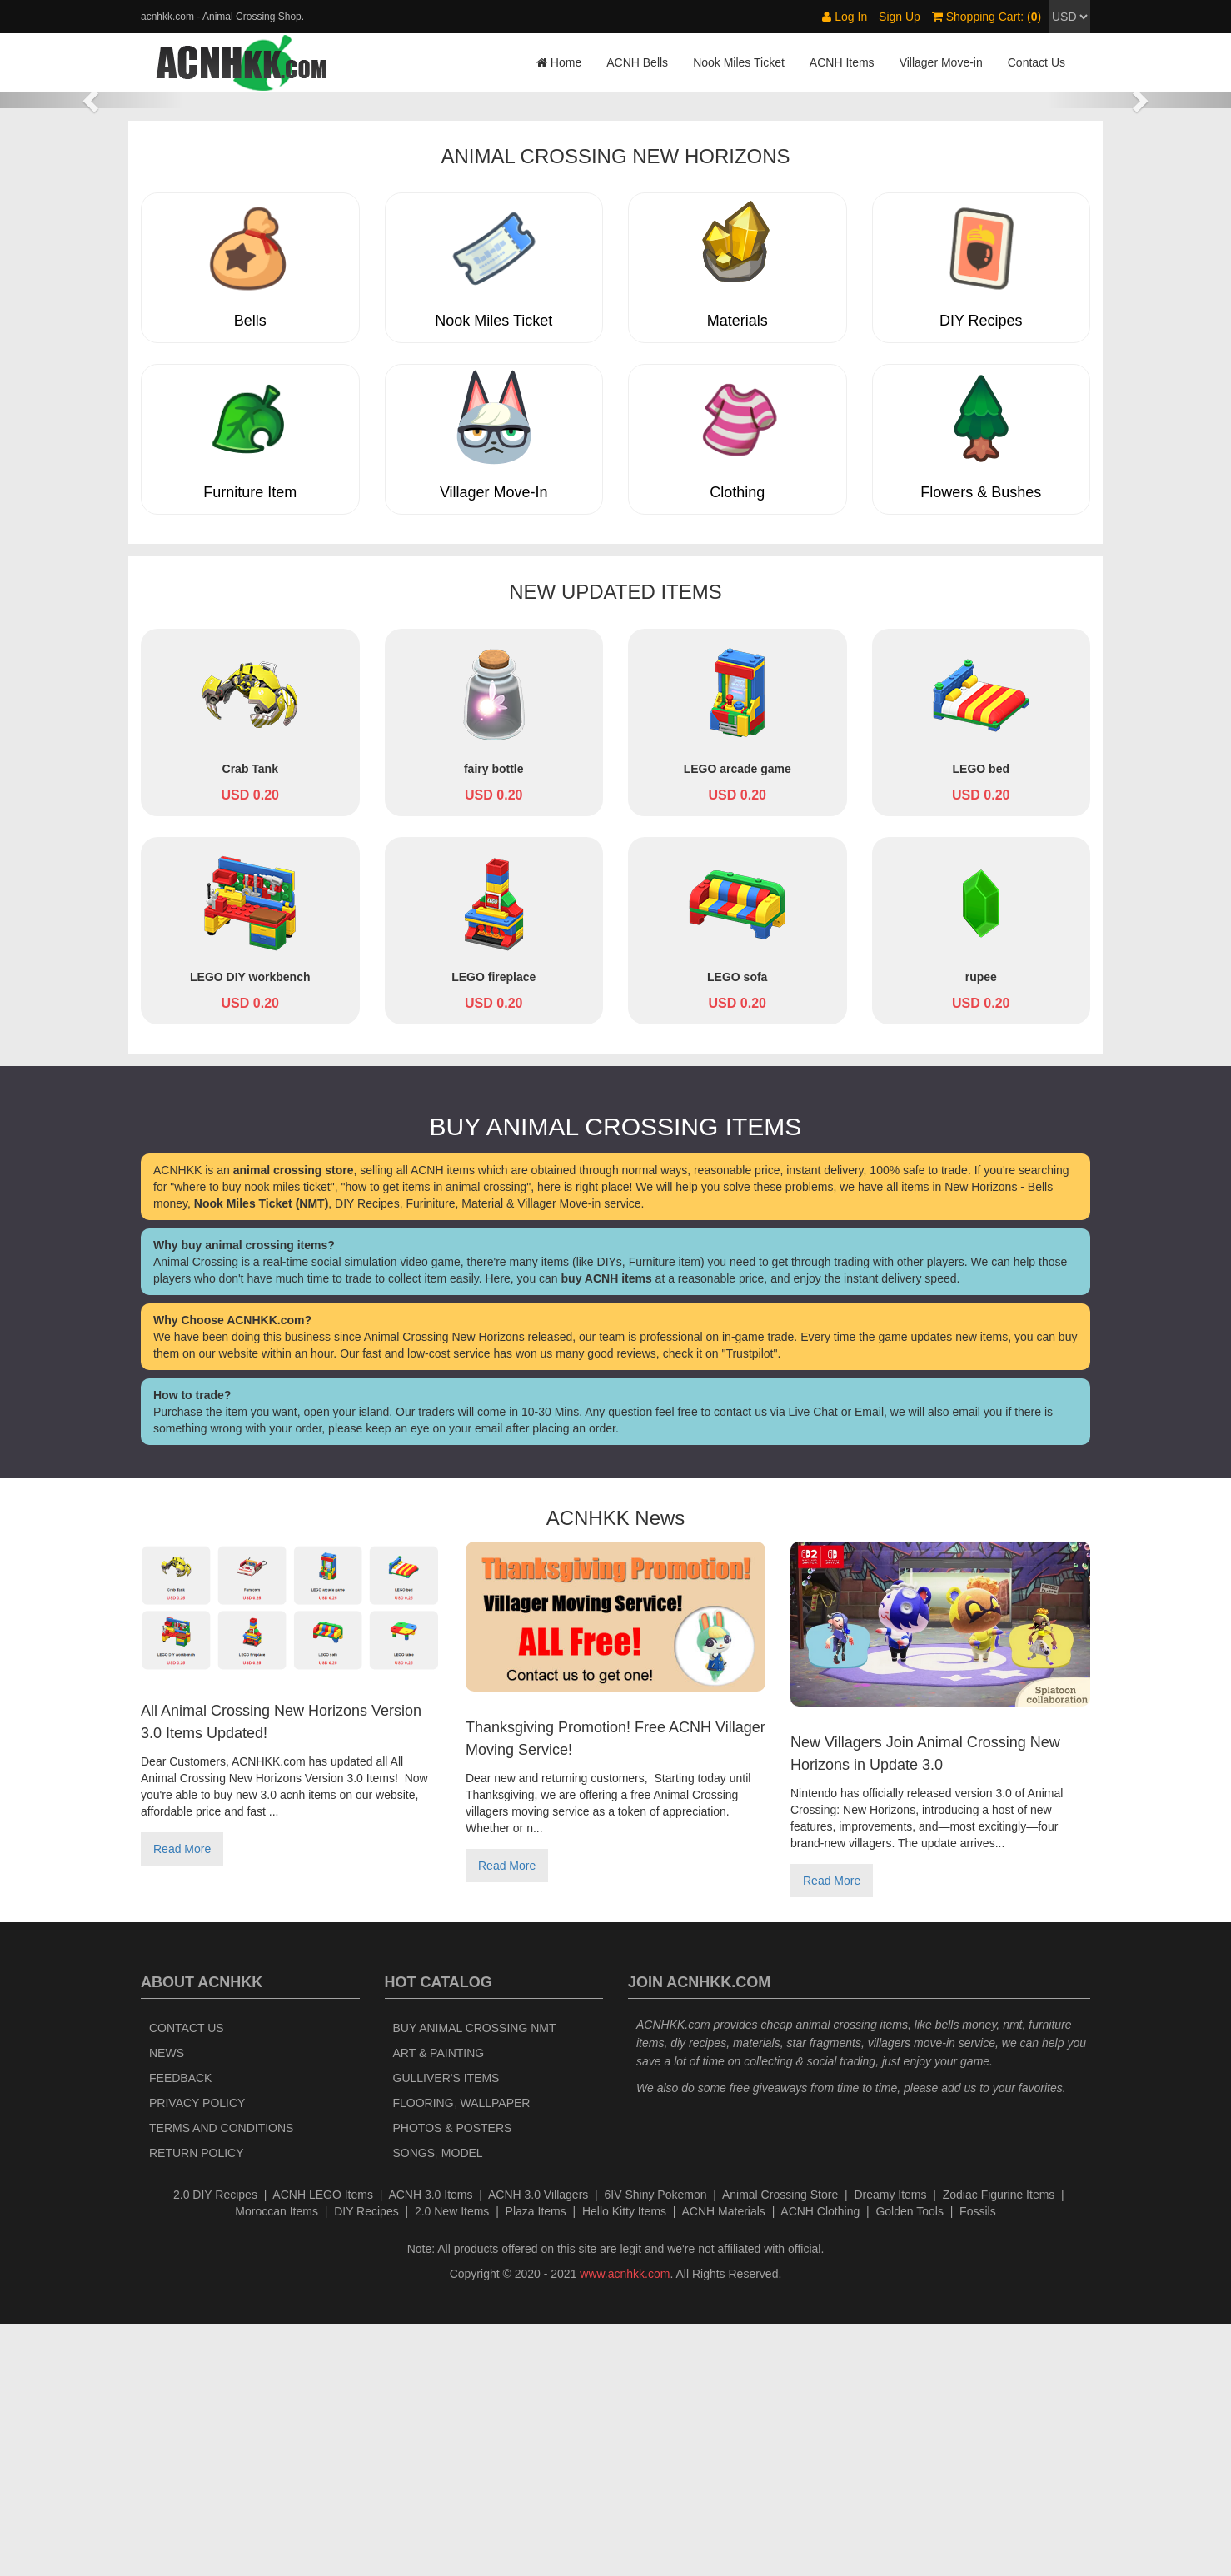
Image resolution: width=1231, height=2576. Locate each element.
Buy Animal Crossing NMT (474, 2280)
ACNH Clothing (820, 2463)
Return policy (196, 2405)
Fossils (977, 2463)
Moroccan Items (276, 2463)
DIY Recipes (366, 2463)
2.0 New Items (452, 2463)
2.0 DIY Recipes (215, 2447)
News (166, 2305)
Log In (844, 16)
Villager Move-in (941, 62)
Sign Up (899, 16)
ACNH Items (842, 62)
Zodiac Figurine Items (999, 2447)
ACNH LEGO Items (322, 2447)
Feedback (180, 2330)
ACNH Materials (723, 2463)
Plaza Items (536, 2463)
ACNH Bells (637, 62)
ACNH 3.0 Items (430, 2447)
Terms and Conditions (221, 2380)
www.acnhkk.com (625, 2526)
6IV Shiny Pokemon (656, 2447)
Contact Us (1036, 62)
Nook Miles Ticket (739, 62)
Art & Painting (439, 2305)
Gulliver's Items (446, 2330)
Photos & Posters (452, 2380)
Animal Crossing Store (780, 2447)
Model (462, 2405)
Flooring (423, 2355)
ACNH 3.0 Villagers (538, 2447)
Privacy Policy (197, 2355)
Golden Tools (909, 2463)
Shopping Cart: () (986, 16)
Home (558, 62)
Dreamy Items (890, 2447)
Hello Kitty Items (624, 2463)
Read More (182, 2102)
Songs (414, 2405)
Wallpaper (495, 2355)
